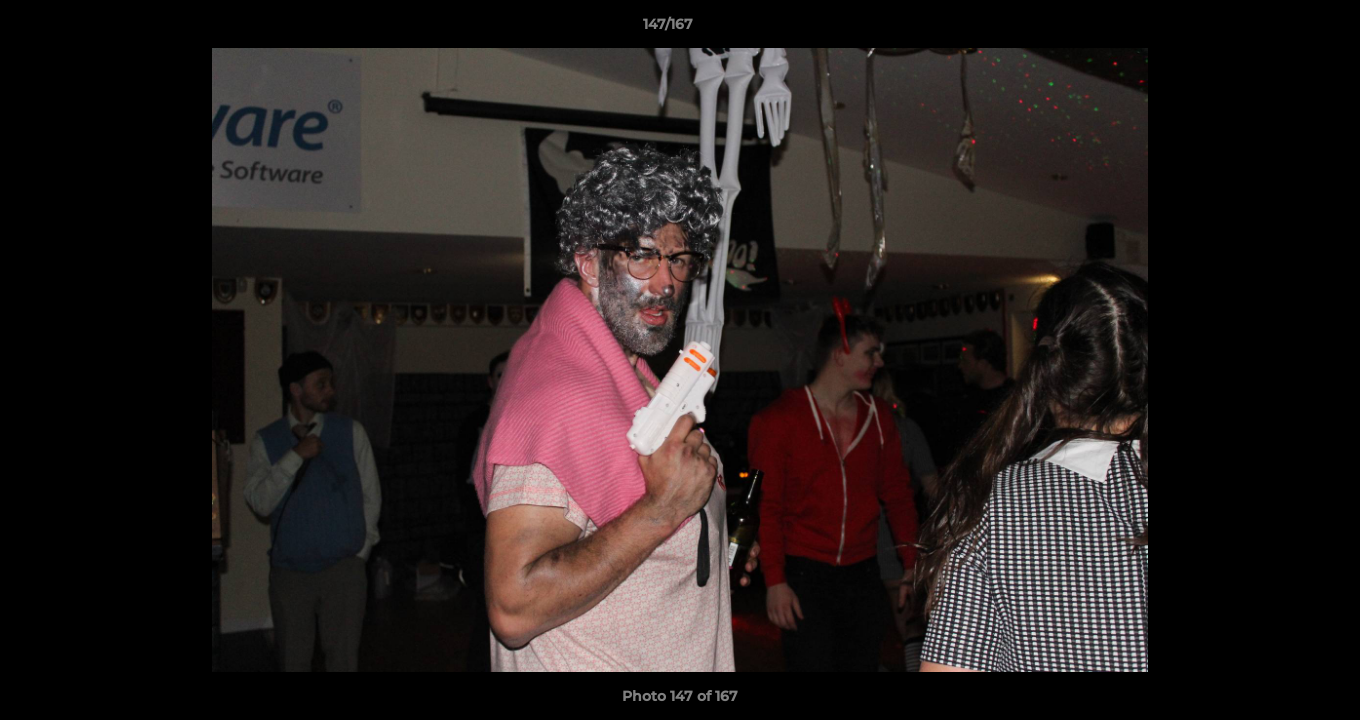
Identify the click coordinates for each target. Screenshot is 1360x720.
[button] (1276, 29)
